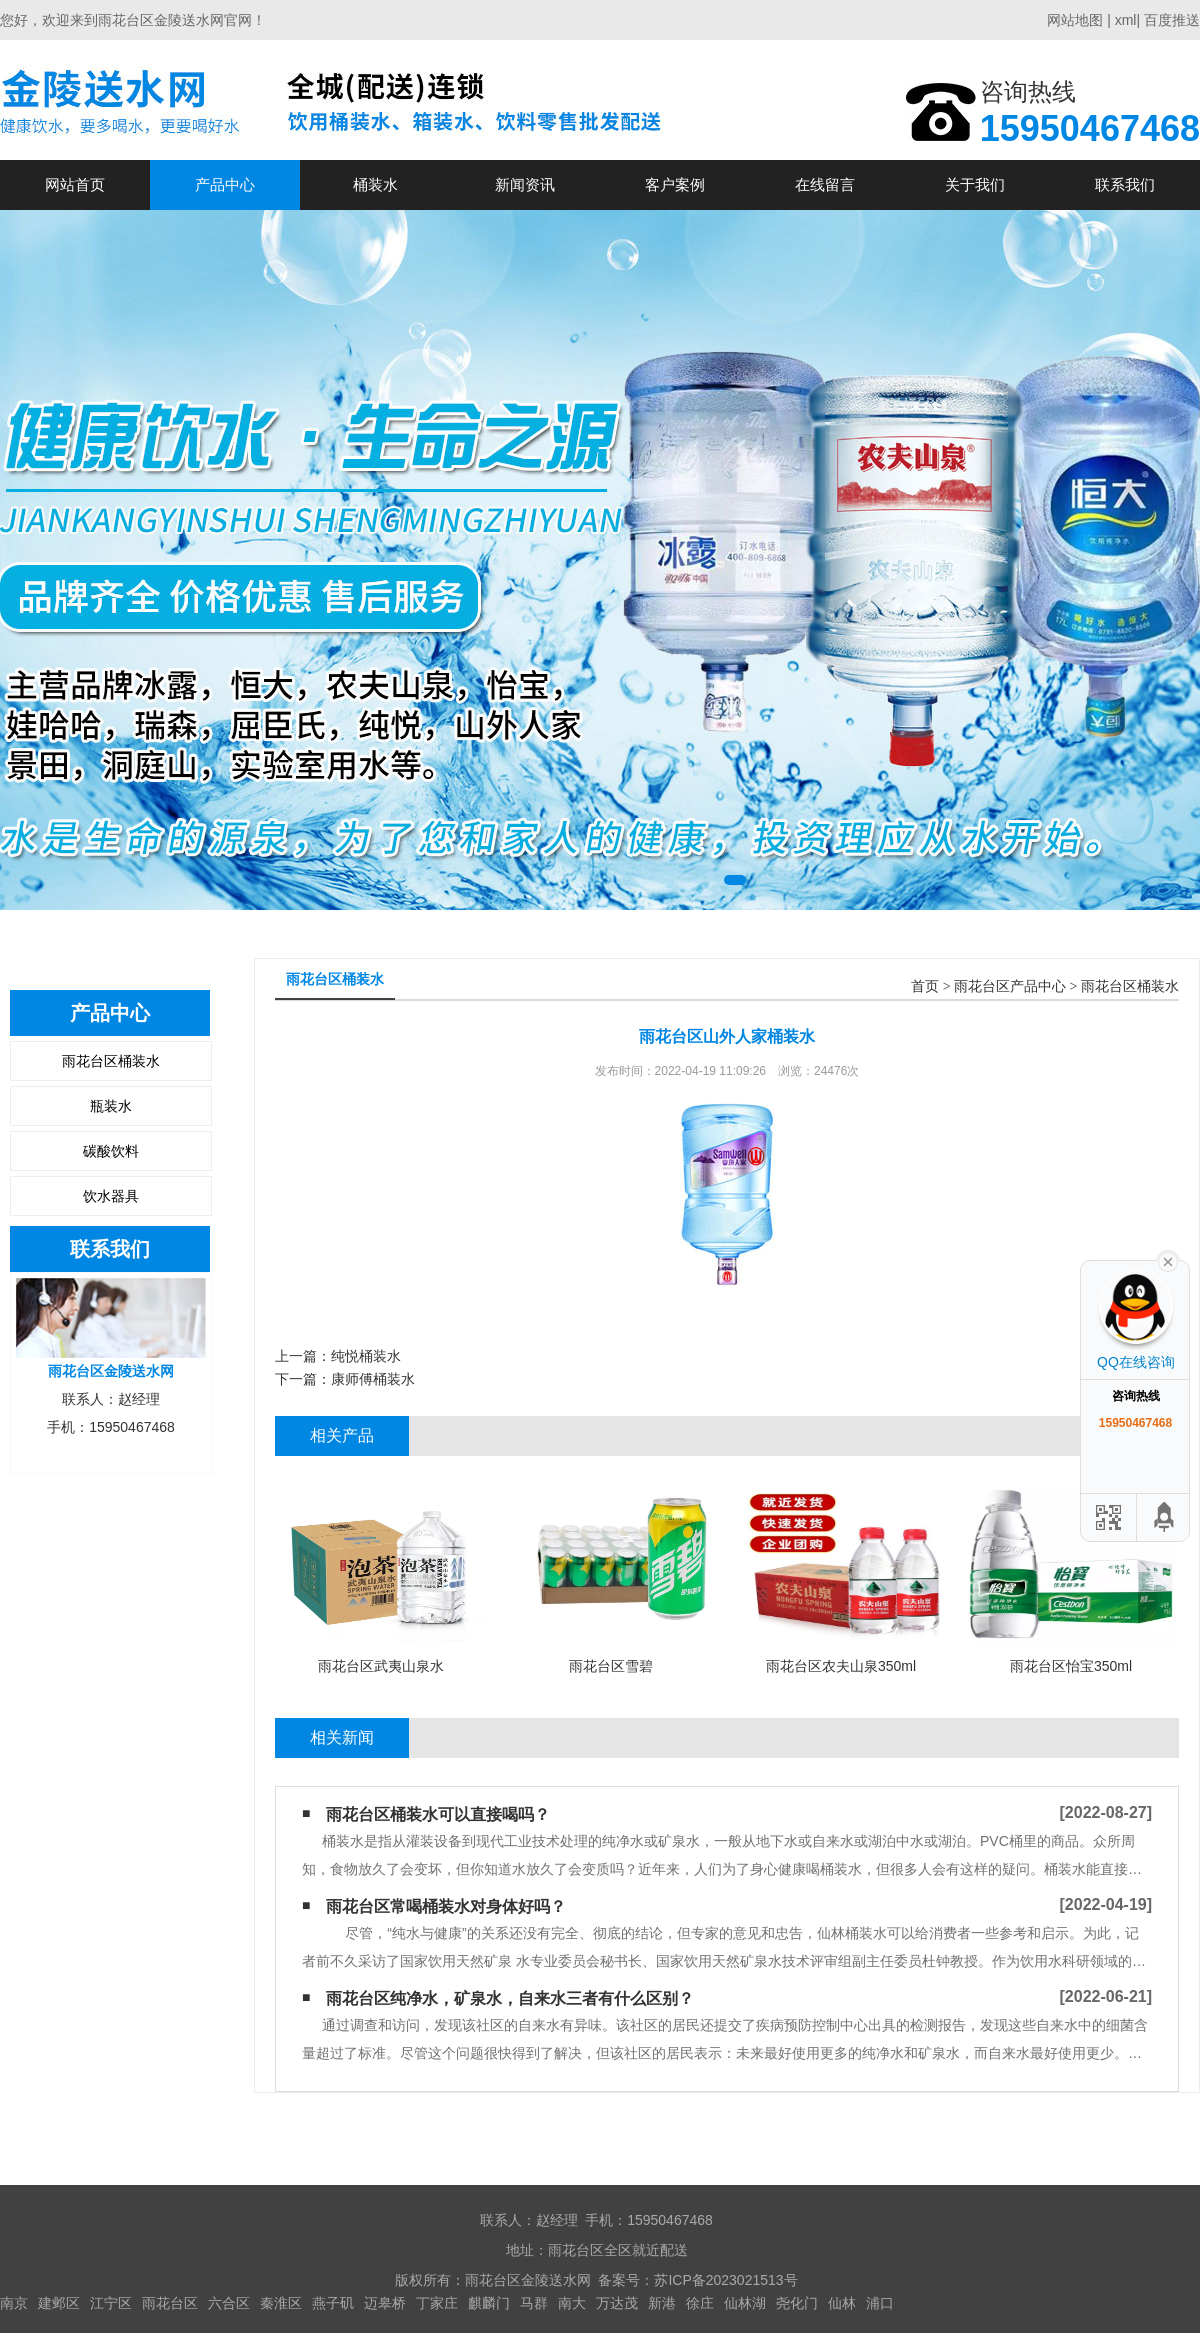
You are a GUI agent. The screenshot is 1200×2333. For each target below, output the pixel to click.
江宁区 (111, 2303)
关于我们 (975, 184)
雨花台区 (170, 2303)
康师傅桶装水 (373, 1379)
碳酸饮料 (111, 1151)
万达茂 (617, 2303)
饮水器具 (111, 1196)
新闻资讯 (525, 184)
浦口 (880, 2303)
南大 (572, 2303)
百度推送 (1172, 20)
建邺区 (59, 2303)
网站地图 (1075, 20)
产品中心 (225, 184)
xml (1126, 20)
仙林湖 (745, 2303)
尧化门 (797, 2303)
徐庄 (700, 2303)
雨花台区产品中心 (1010, 986)
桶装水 (375, 184)
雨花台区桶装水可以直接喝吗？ (438, 1814)
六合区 (229, 2303)
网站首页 (75, 184)
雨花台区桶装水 (111, 1061)
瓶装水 (111, 1106)
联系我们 (1125, 184)
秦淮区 (281, 2303)
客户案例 (675, 184)
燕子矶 (333, 2303)
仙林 (842, 2303)
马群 (534, 2303)
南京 (14, 2303)
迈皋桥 (385, 2303)
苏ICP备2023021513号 (725, 2280)
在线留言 (825, 184)
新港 (662, 2303)
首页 (925, 986)
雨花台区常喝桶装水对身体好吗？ (446, 1906)
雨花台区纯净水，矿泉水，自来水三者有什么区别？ (510, 1998)
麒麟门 (489, 2303)
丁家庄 (437, 2303)
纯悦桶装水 (366, 1356)
